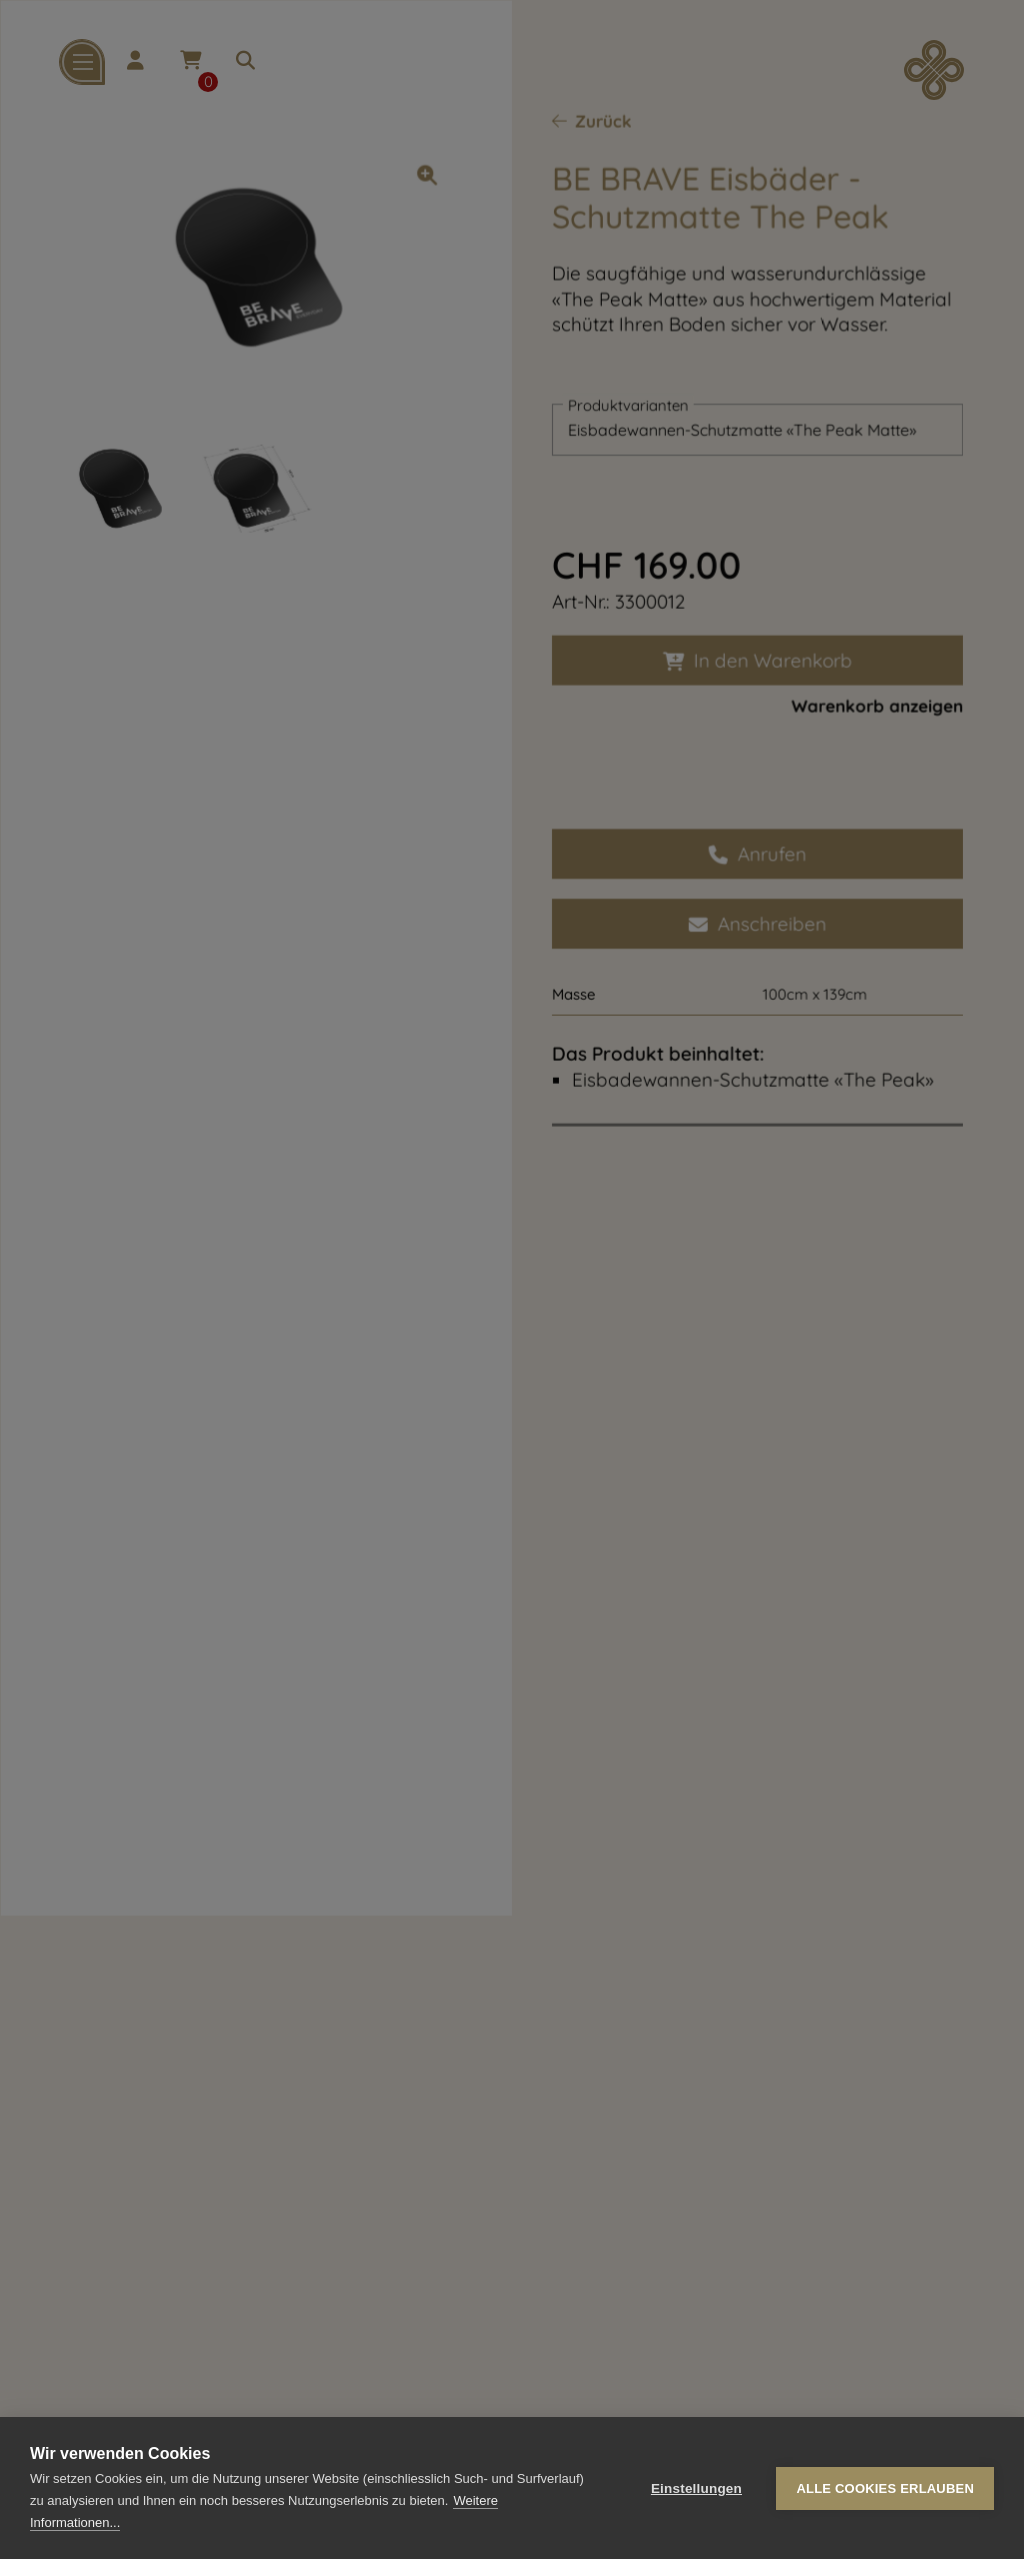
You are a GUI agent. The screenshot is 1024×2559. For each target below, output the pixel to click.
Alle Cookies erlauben (885, 2488)
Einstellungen (696, 2488)
